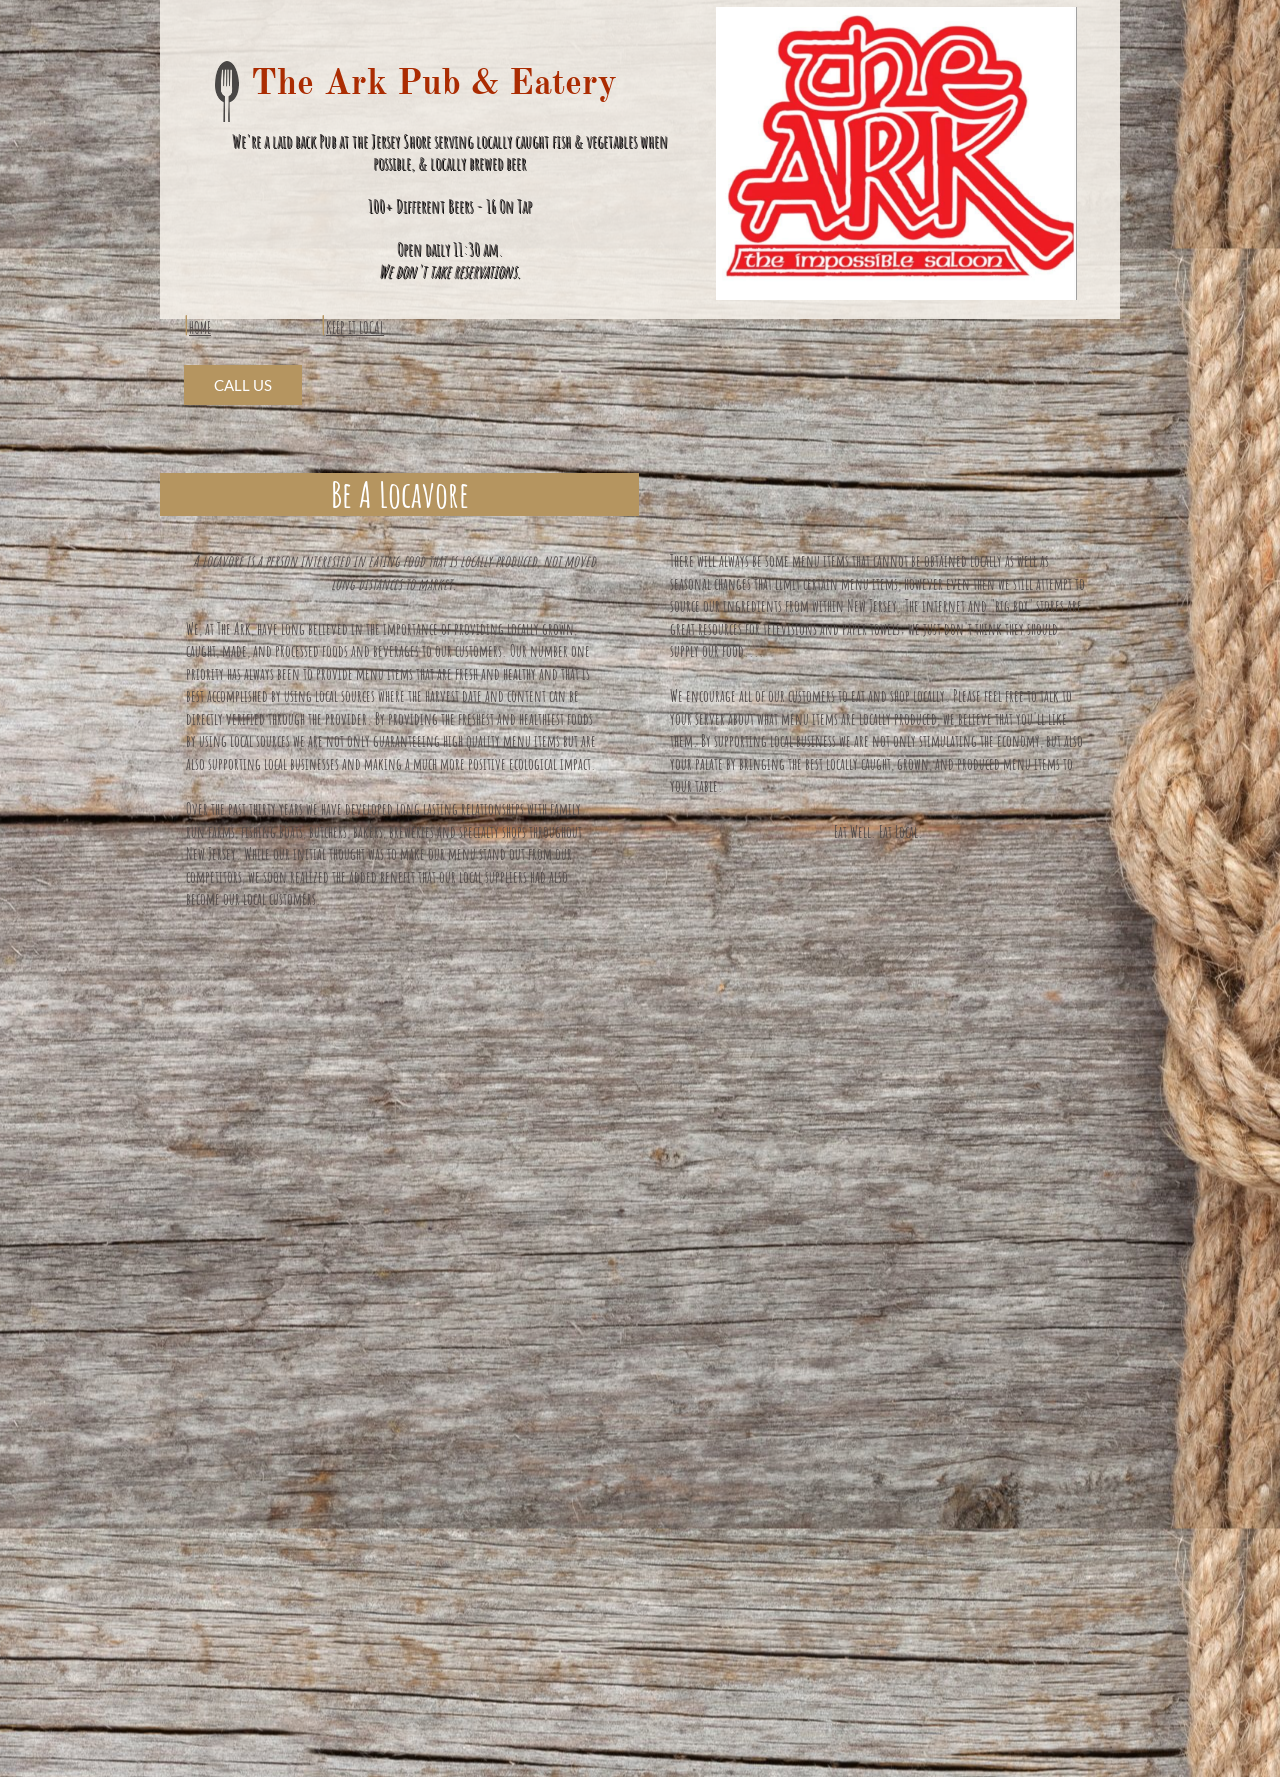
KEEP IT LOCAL (355, 328)
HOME (200, 328)
